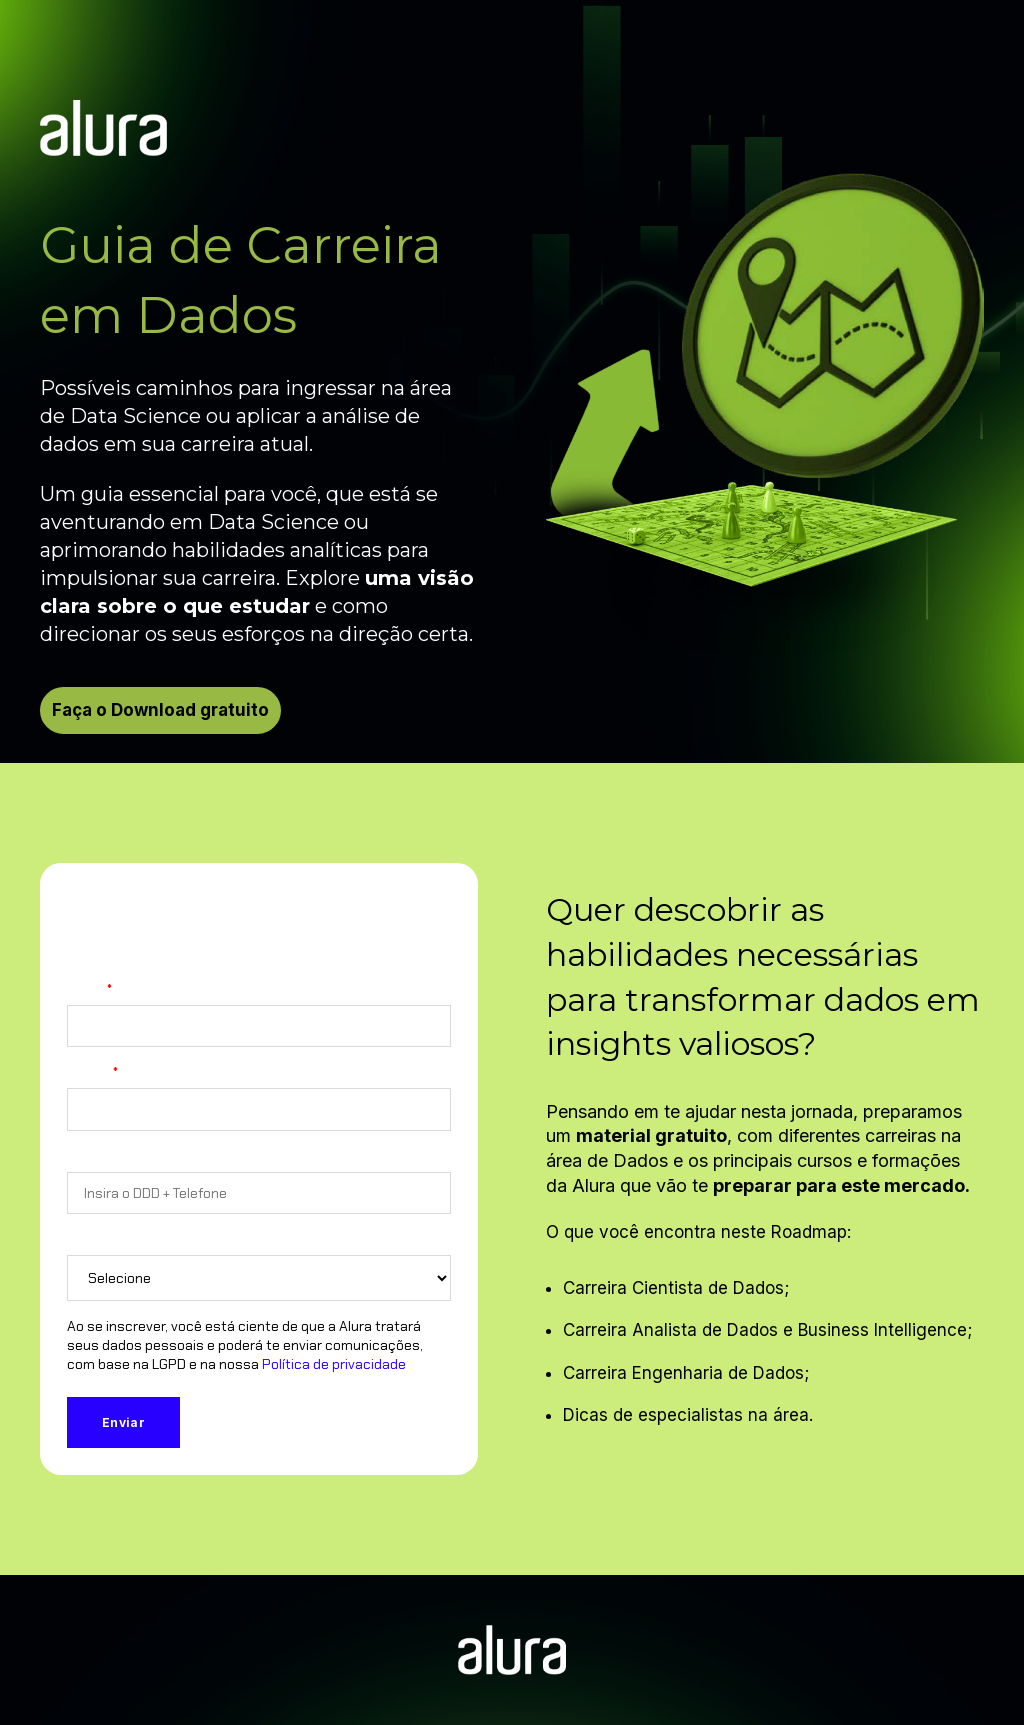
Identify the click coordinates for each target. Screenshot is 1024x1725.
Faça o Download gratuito (160, 710)
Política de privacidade (334, 1364)
